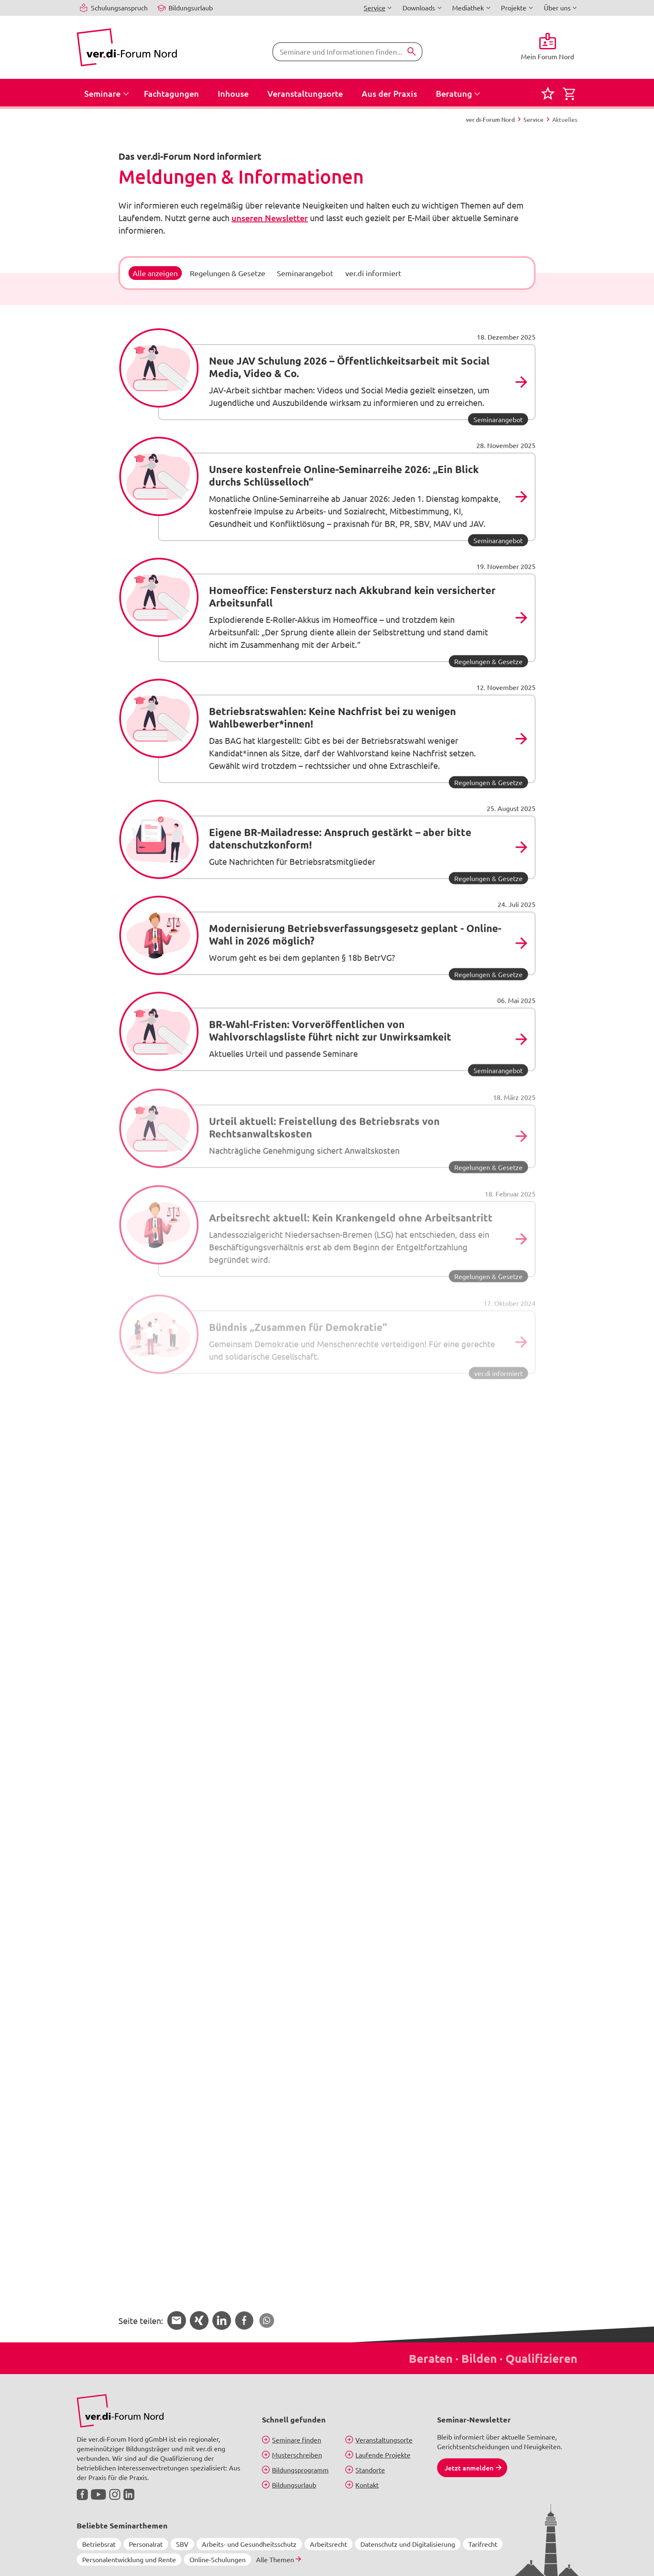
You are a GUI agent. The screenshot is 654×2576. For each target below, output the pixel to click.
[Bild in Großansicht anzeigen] (120, 2410)
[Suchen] (412, 51)
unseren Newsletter (269, 217)
